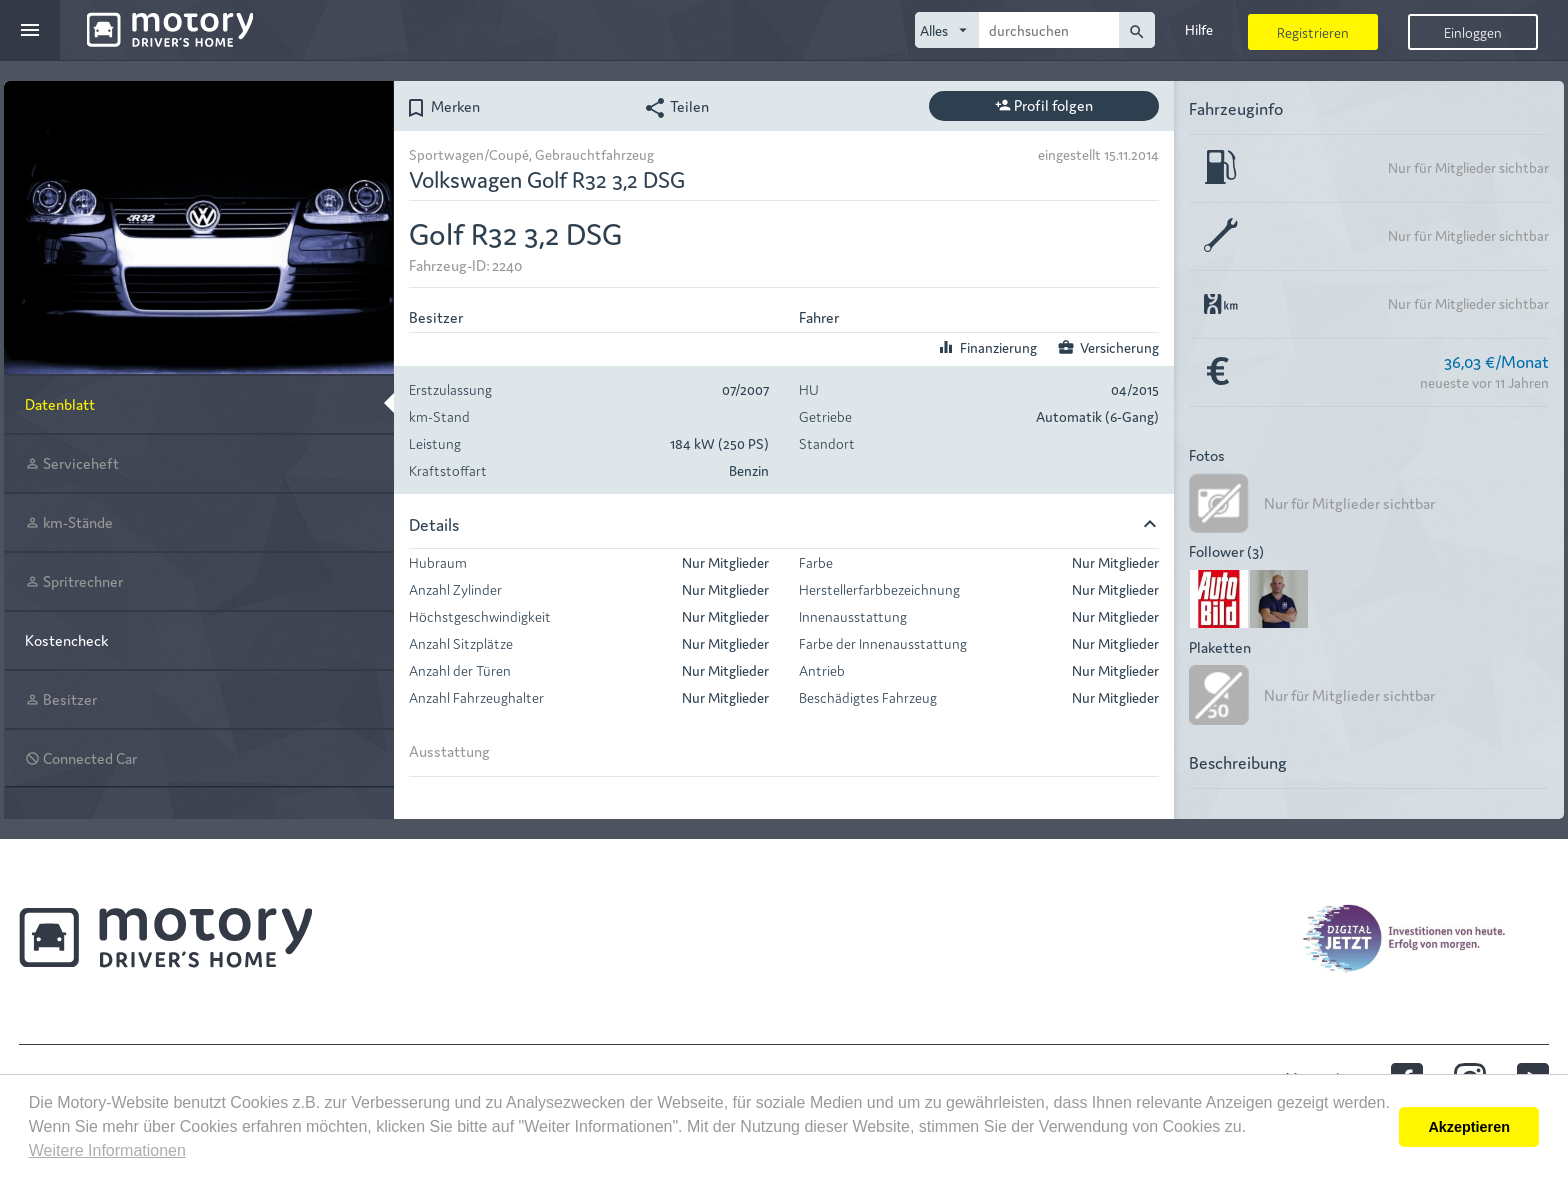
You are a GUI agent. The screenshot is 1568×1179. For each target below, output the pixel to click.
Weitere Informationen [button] (107, 1150)
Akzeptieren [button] (1469, 1127)
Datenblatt (60, 403)
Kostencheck (66, 639)
